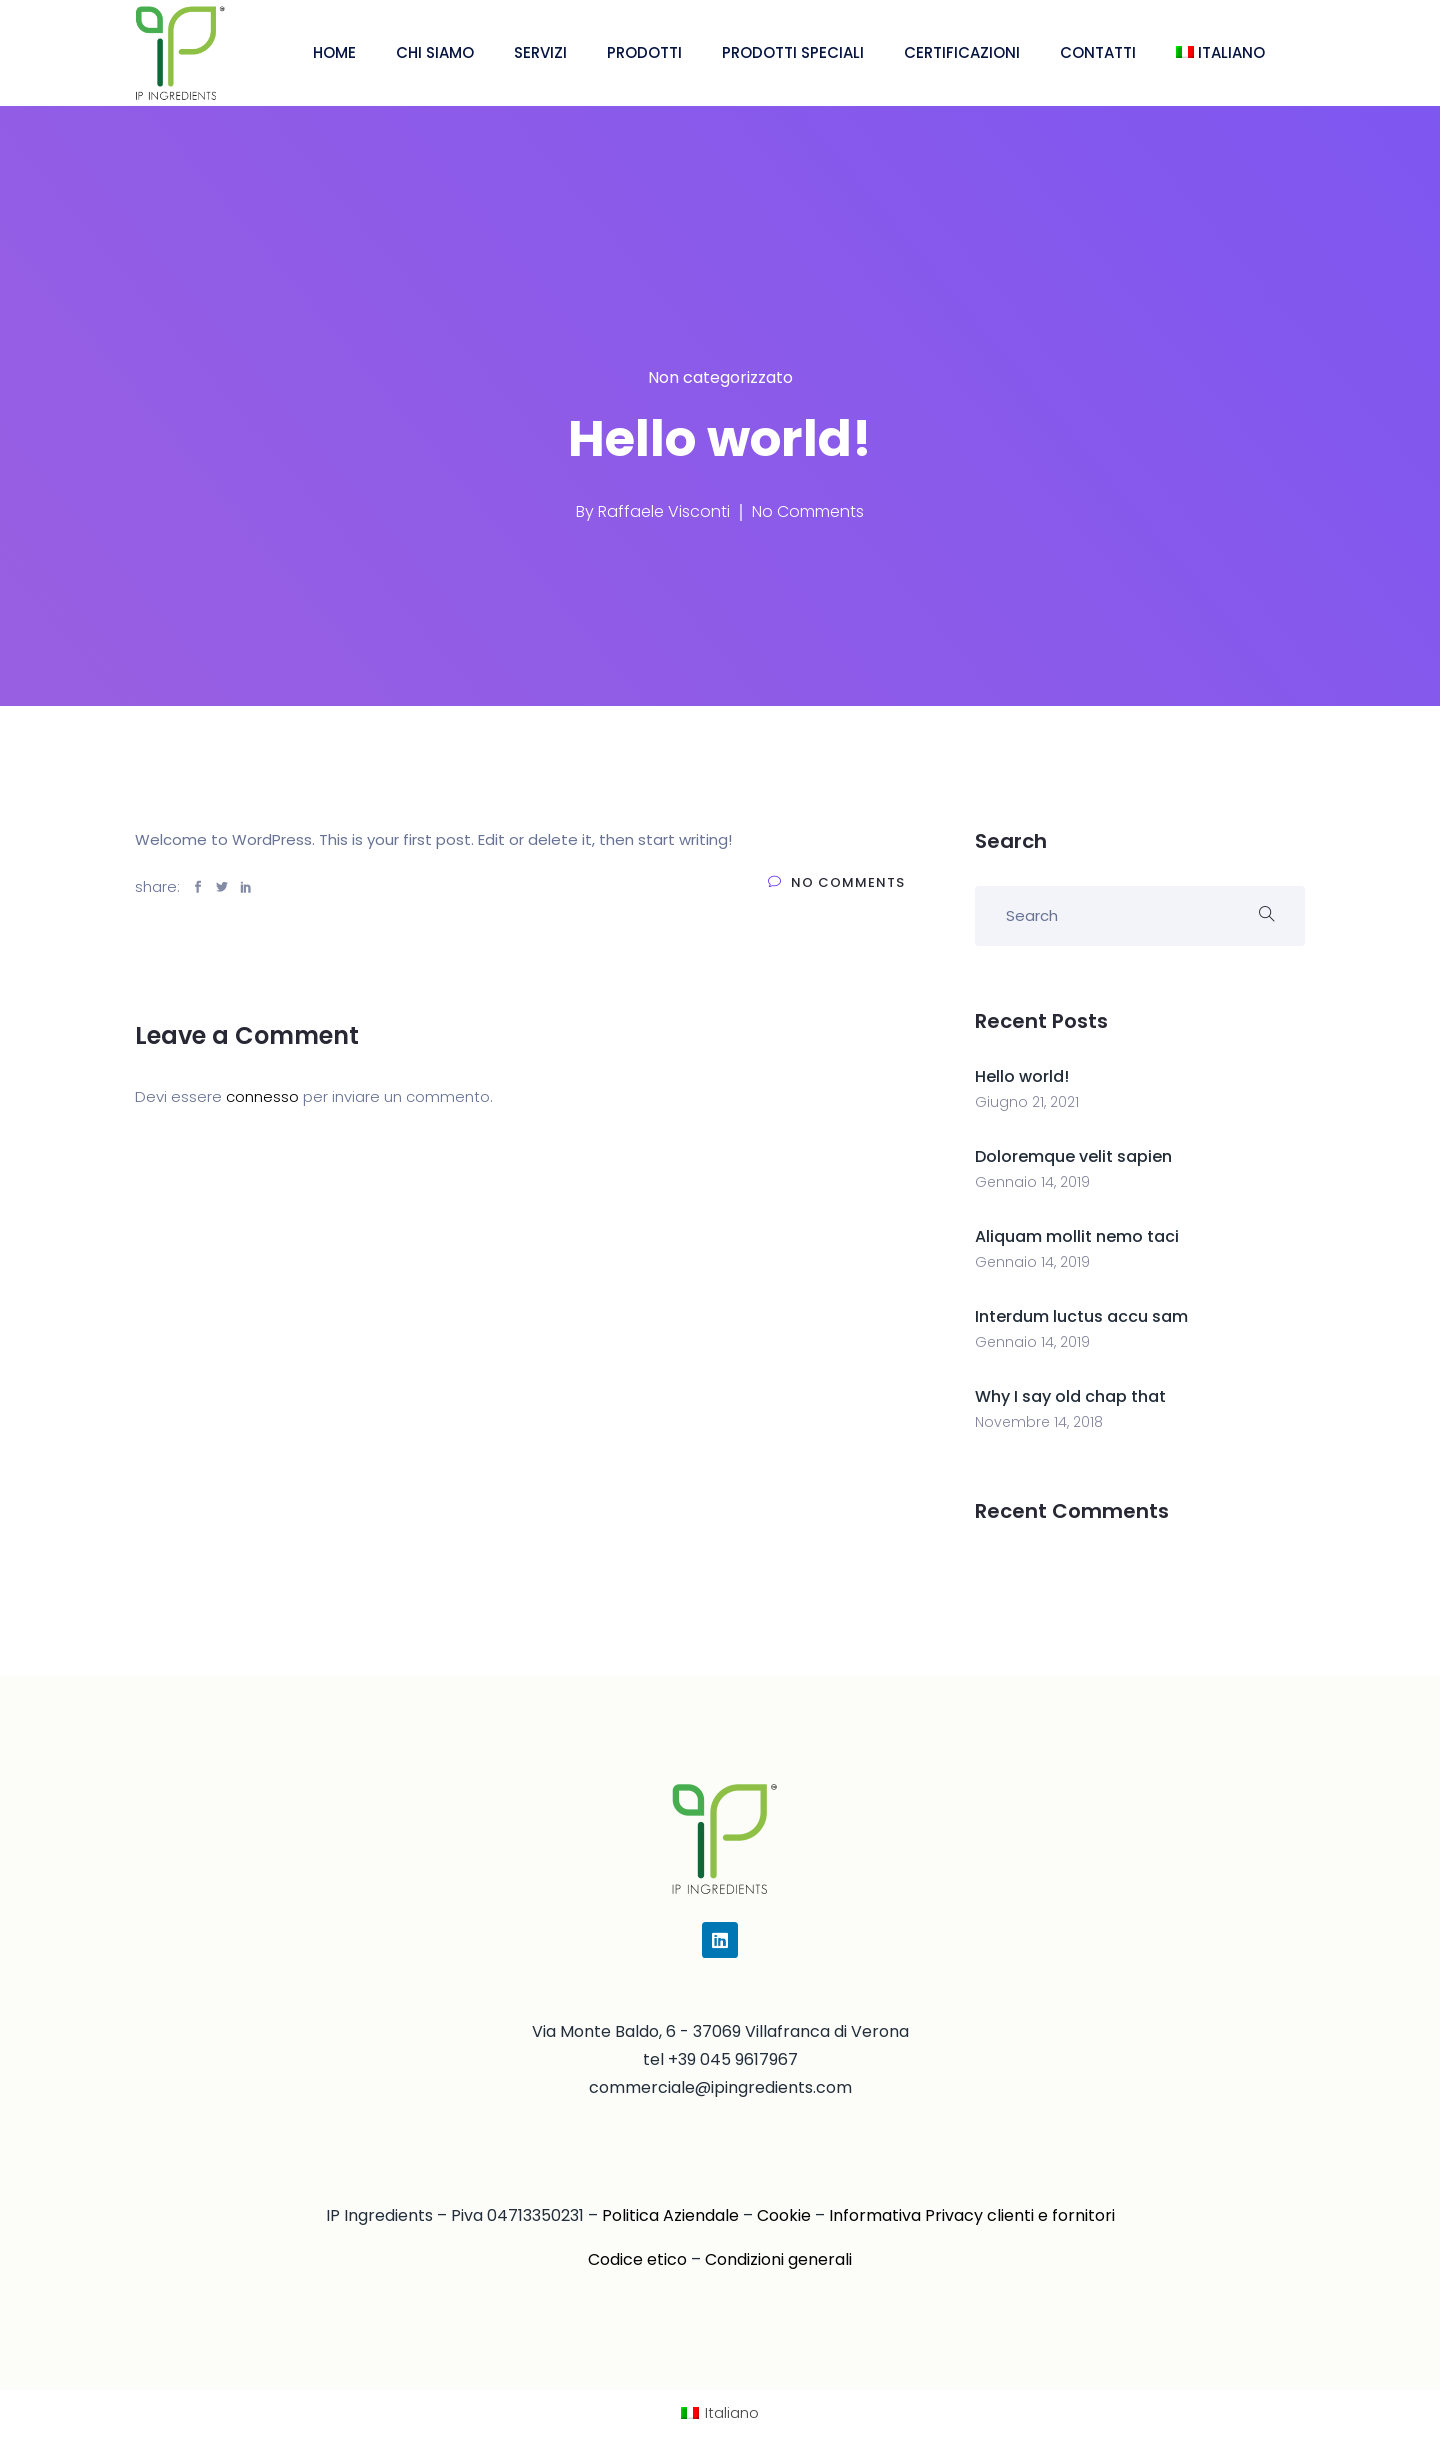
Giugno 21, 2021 (1027, 1102)
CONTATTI (1098, 52)
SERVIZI (540, 52)
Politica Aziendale (670, 2215)
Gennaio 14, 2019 (1032, 1182)
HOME (334, 52)
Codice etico (637, 2259)
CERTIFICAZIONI (962, 52)
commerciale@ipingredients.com (720, 2087)
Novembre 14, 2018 (1039, 1422)
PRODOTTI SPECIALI (793, 52)
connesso (262, 1096)
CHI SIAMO (435, 52)
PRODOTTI (644, 52)
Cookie (784, 2215)
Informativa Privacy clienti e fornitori (972, 2215)
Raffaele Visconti (664, 511)
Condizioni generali (778, 2259)
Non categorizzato (720, 377)
